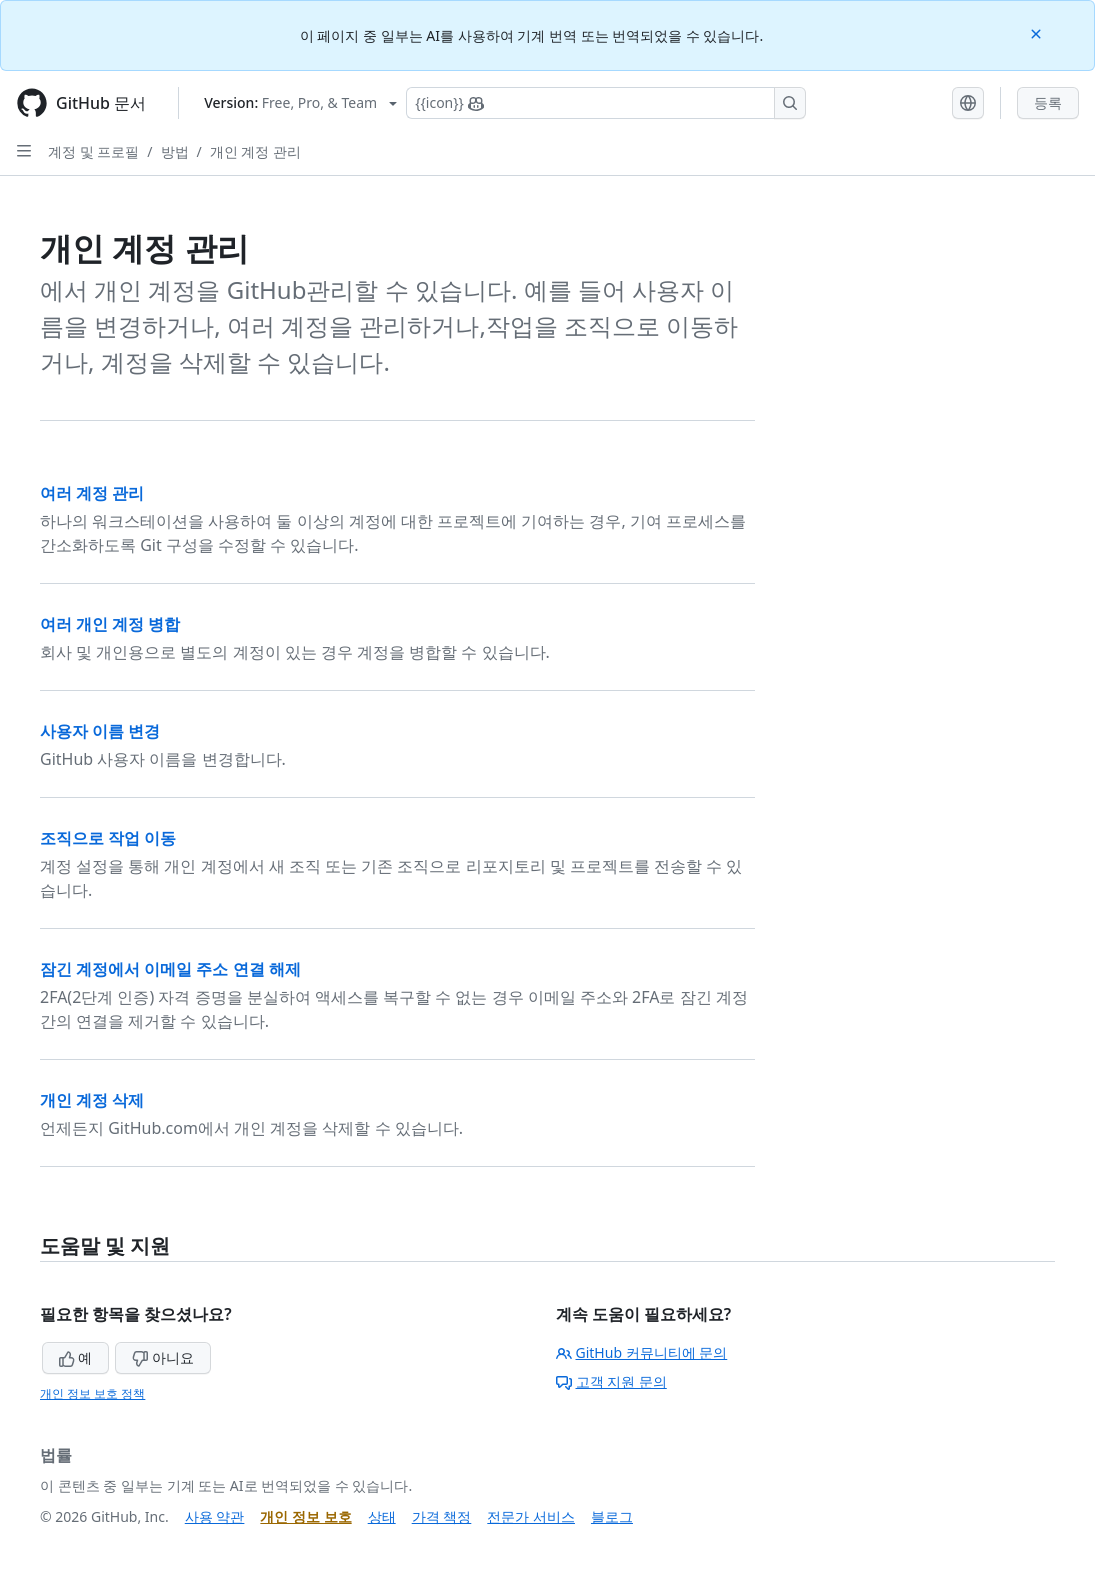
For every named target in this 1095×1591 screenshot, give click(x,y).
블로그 (612, 1516)
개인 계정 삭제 (92, 1100)
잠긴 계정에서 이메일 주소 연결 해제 (170, 969)
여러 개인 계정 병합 (110, 624)
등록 (1048, 102)
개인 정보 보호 (305, 1516)
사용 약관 (215, 1516)
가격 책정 (442, 1516)
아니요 (163, 1357)
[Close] (1038, 32)
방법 (175, 151)
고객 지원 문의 (611, 1381)
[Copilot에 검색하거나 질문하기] (606, 103)
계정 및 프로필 (93, 151)
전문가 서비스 (531, 1516)
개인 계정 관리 (255, 151)
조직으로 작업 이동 (108, 838)
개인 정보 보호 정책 (92, 1393)
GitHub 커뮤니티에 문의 (642, 1352)
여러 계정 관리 (92, 493)
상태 (382, 1516)
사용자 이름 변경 (100, 731)
